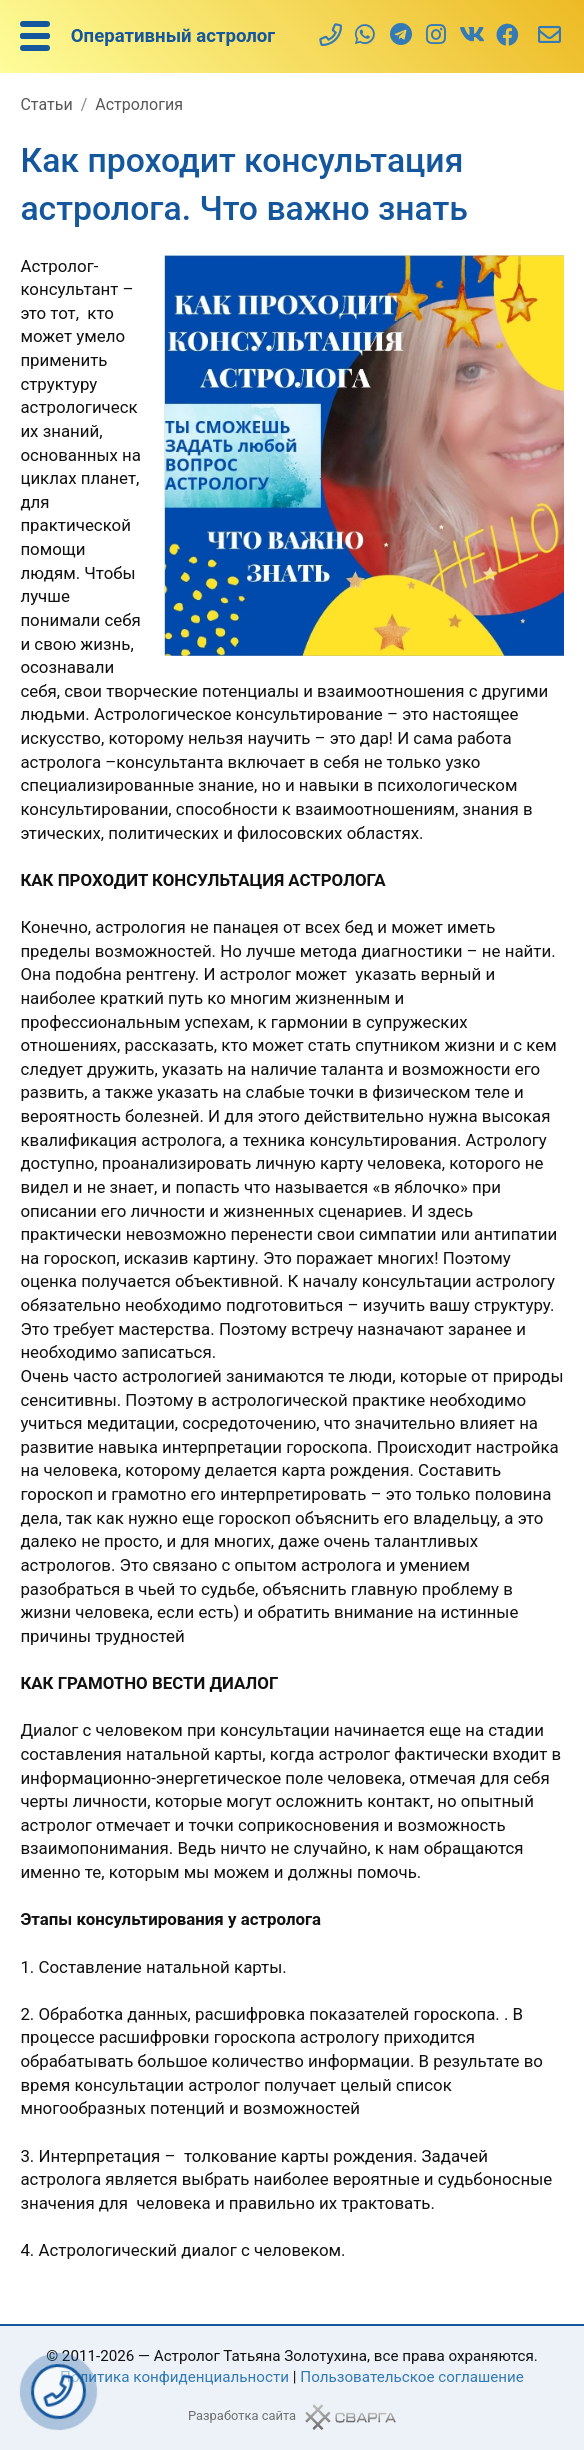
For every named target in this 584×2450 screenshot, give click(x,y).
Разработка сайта (242, 2415)
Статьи (46, 104)
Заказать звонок (58, 2391)
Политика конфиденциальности (174, 2377)
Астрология (139, 104)
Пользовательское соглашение (412, 2377)
